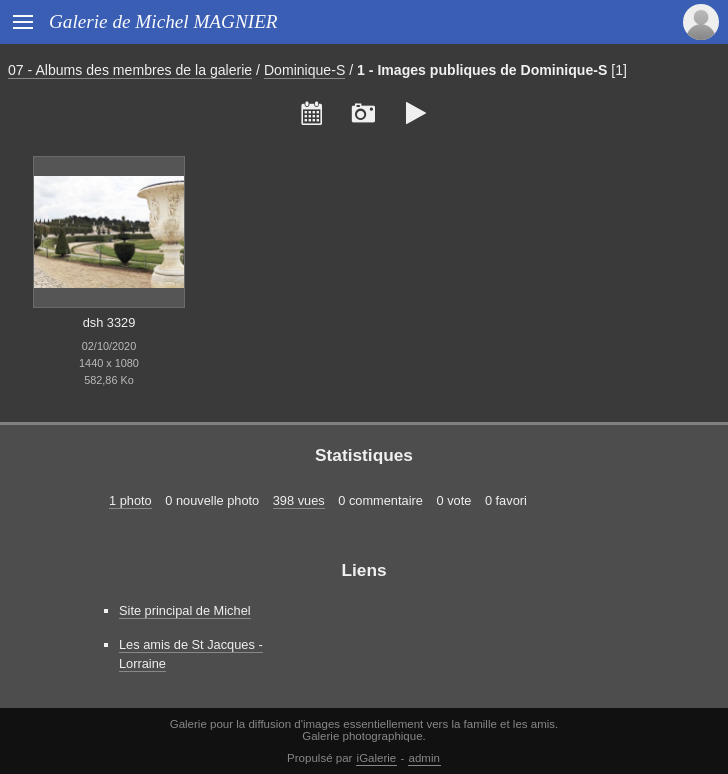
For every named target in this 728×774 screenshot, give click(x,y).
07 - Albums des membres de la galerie (130, 70)
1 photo (130, 500)
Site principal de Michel (185, 610)
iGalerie (377, 758)
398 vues (299, 500)
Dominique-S (304, 70)
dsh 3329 (109, 322)
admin (424, 758)
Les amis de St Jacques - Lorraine (191, 654)
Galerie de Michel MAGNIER (163, 21)
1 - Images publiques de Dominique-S (482, 70)
